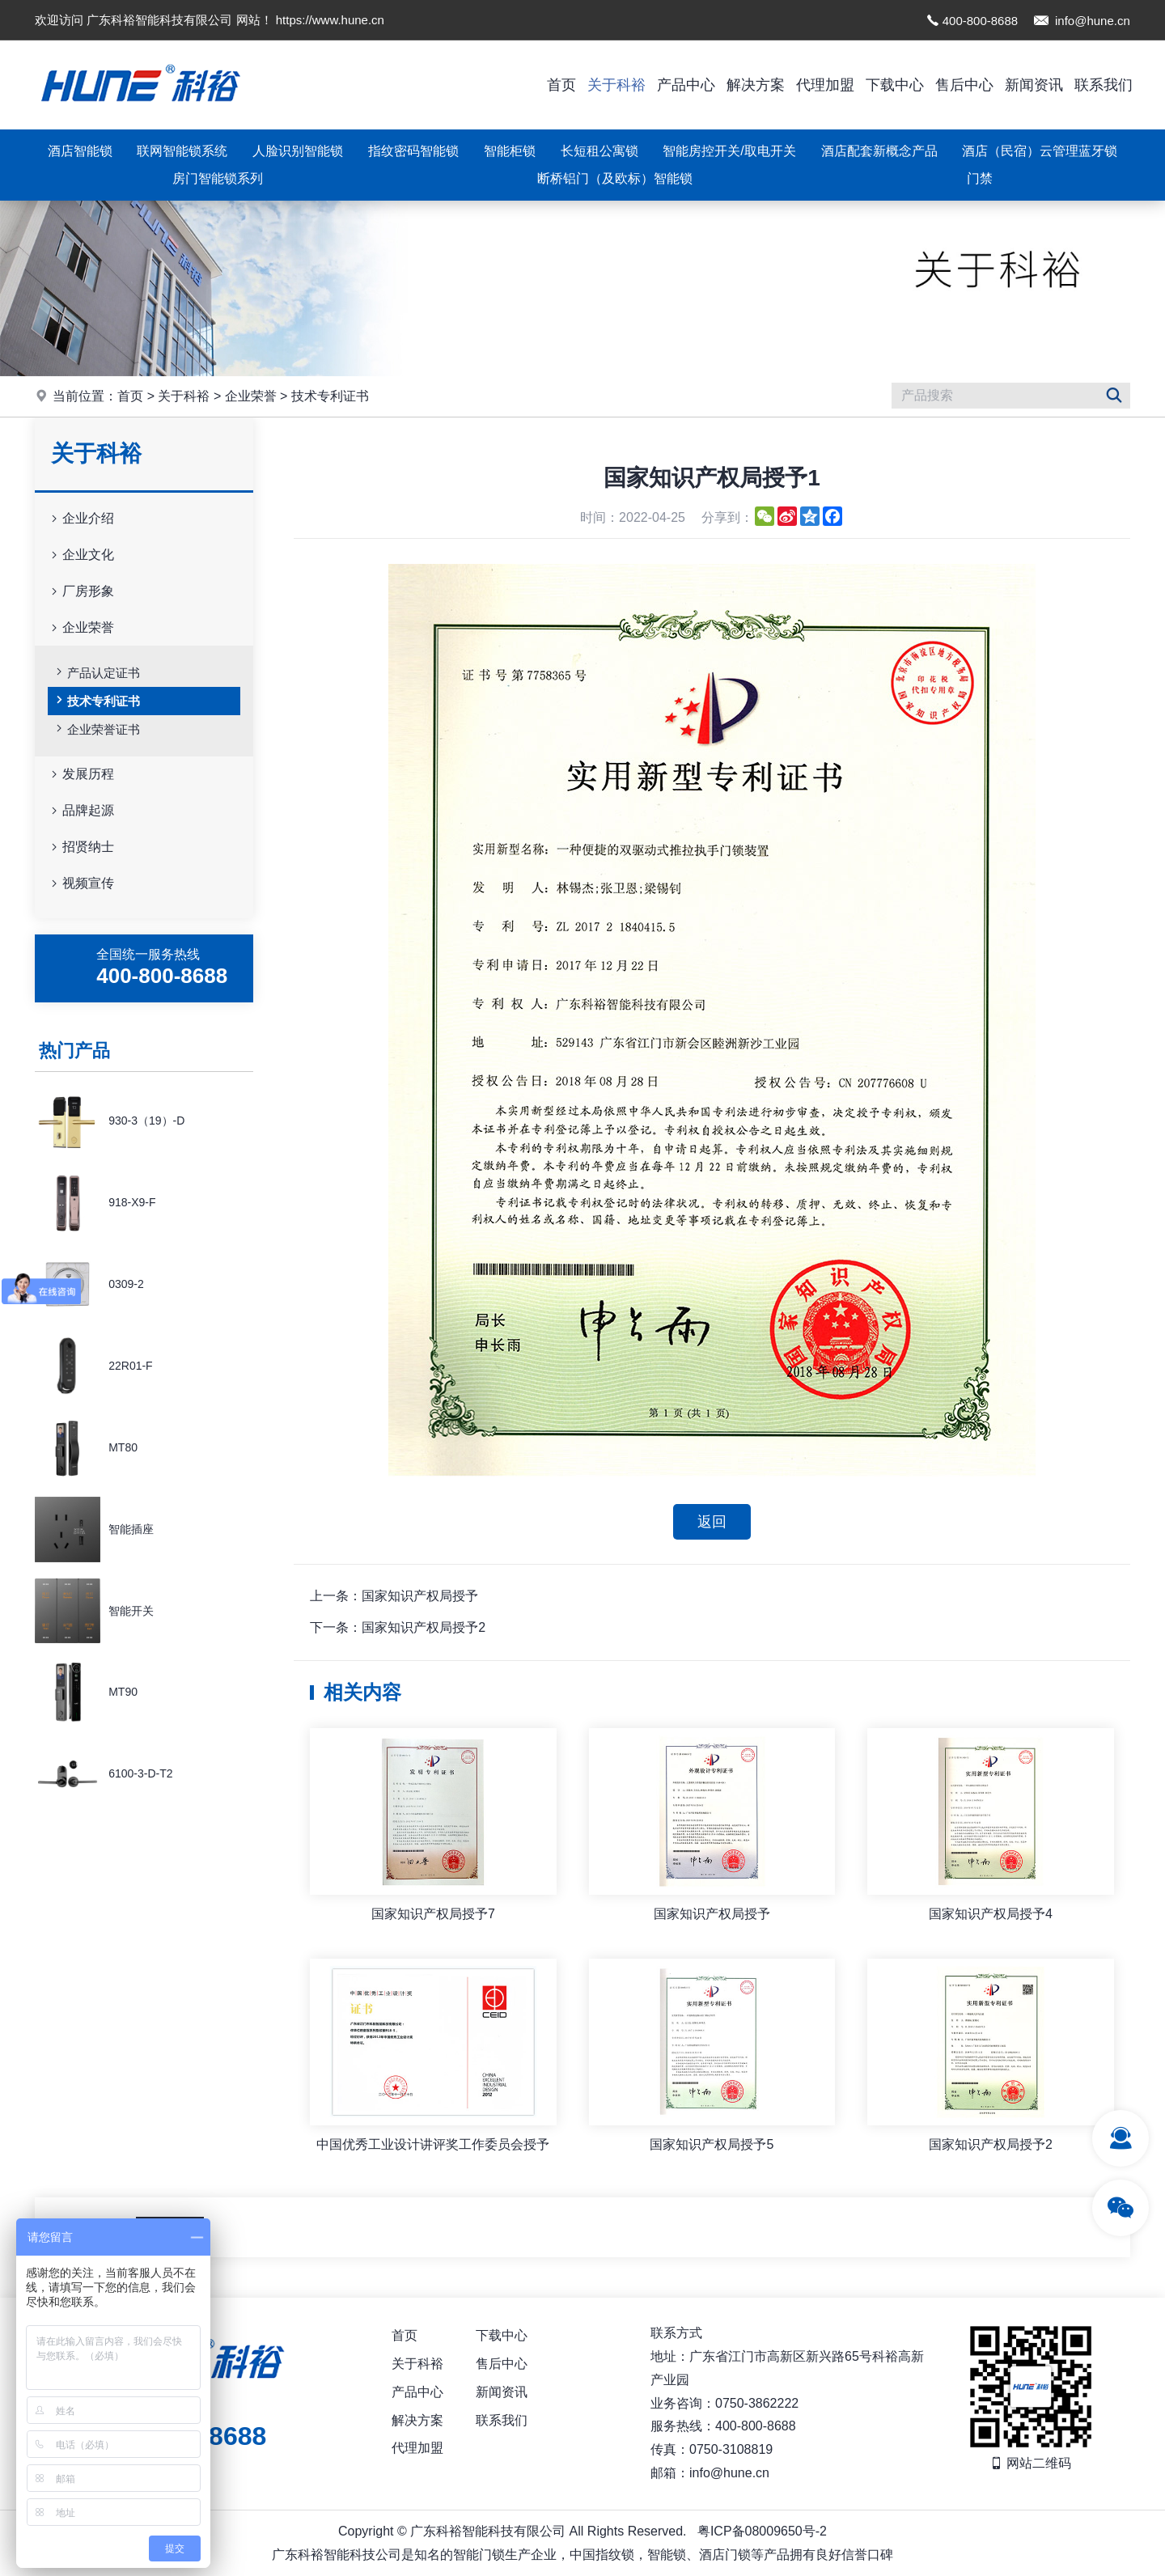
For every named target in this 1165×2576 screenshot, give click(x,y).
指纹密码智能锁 (413, 151)
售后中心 (964, 85)
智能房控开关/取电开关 (729, 151)
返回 (712, 1522)
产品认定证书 (96, 671)
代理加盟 (825, 85)
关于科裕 (616, 85)
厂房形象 (81, 592)
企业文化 (81, 555)
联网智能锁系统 (182, 151)
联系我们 (1103, 85)
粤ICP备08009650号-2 (762, 2531)
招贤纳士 (81, 847)
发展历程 (81, 774)
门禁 (980, 178)
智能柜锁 (510, 151)
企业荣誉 (251, 396)
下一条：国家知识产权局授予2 (397, 1627)
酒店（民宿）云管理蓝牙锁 (1039, 151)
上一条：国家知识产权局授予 (394, 1596)
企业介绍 (81, 519)
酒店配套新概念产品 (879, 151)
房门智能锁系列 (217, 178)
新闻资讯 (1034, 85)
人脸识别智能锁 (297, 151)
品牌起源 (81, 811)
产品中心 (686, 85)
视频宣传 (81, 884)
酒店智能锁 (80, 151)
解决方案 (756, 85)
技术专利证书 (330, 396)
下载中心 (895, 85)
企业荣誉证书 (96, 728)
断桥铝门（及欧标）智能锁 (615, 178)
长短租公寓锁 (599, 151)
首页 (561, 85)
